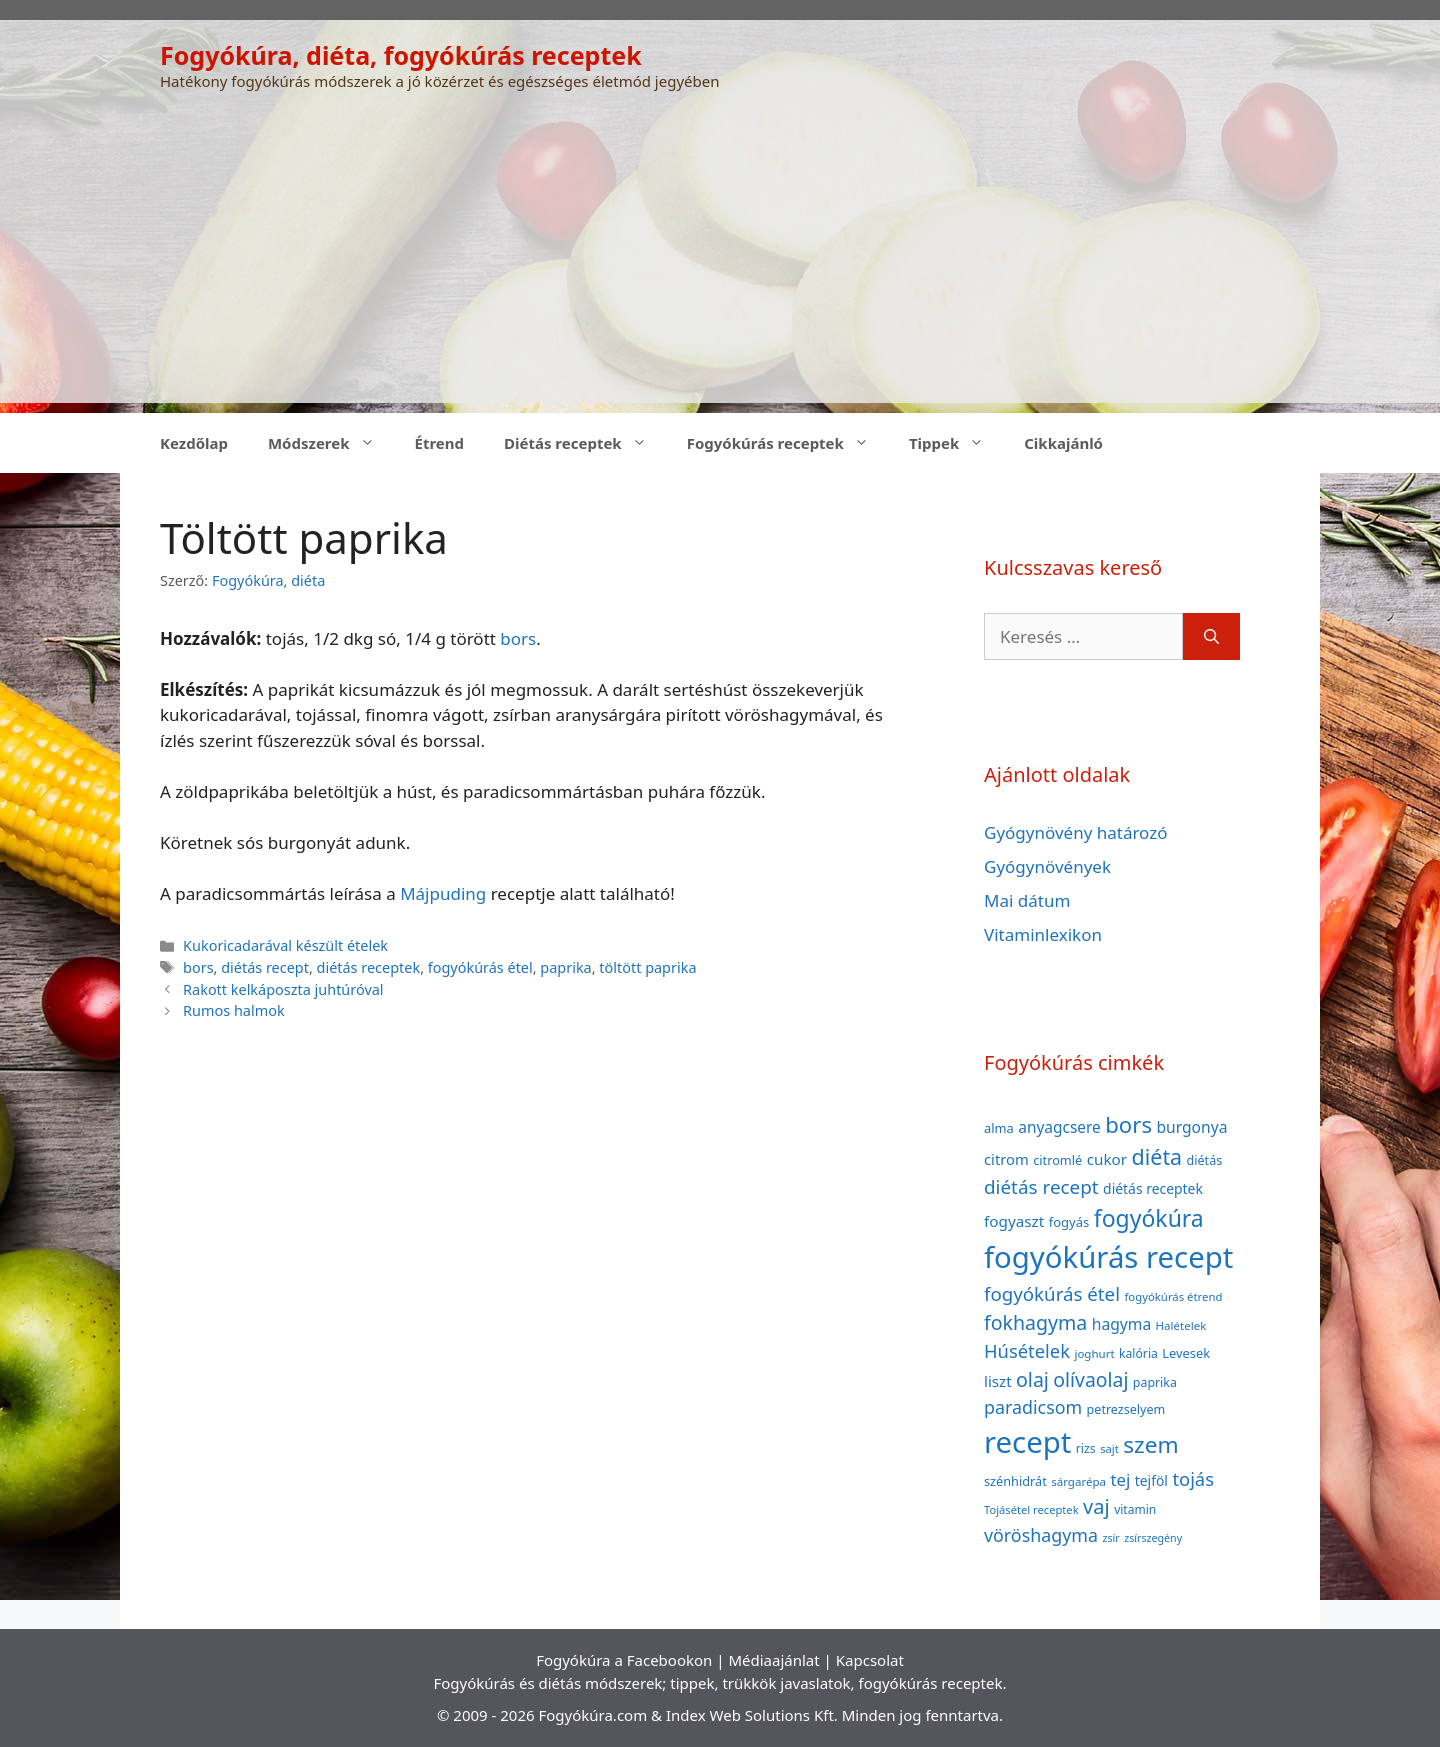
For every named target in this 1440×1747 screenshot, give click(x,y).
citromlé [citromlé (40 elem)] (1057, 1160)
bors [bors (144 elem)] (1128, 1124)
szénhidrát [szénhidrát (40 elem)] (1015, 1481)
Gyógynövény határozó (1076, 832)
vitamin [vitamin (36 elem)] (1135, 1509)
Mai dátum (1027, 900)
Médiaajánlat (773, 1660)
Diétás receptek (585, 443)
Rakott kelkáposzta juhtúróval (283, 989)
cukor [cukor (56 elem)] (1107, 1159)
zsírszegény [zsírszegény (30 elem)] (1153, 1538)
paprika (565, 967)
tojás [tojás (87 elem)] (1193, 1478)
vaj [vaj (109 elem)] (1096, 1506)
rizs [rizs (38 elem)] (1086, 1448)
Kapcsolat (870, 1660)
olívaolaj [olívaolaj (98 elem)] (1090, 1379)
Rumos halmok (234, 1010)
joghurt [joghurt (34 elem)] (1094, 1353)
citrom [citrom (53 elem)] (1006, 1159)
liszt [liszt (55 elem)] (998, 1381)
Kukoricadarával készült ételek (285, 945)
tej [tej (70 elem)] (1120, 1479)
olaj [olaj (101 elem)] (1032, 1379)
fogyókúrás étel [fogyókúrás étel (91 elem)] (1052, 1293)
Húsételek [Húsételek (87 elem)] (1027, 1350)
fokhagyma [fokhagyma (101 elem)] (1035, 1322)
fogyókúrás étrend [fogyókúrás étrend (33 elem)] (1173, 1296)
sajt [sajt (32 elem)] (1109, 1448)
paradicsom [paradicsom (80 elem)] (1033, 1407)
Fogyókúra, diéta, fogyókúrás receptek (401, 55)
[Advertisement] (720, 263)
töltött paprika (647, 967)
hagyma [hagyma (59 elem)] (1121, 1324)
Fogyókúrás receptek (788, 443)
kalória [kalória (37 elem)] (1138, 1353)
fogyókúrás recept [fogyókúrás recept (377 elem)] (1108, 1257)
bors (518, 638)
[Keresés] (1211, 637)
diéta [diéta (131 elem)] (1157, 1156)
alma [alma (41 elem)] (999, 1128)
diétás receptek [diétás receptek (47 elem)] (1153, 1188)
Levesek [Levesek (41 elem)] (1186, 1353)
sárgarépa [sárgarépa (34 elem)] (1078, 1481)
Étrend (440, 443)
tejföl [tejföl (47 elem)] (1151, 1480)
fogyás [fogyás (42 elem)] (1069, 1222)
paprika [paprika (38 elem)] (1155, 1382)
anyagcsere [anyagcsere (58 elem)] (1059, 1127)
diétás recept (265, 967)
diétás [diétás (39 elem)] (1205, 1160)
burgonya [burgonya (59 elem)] (1191, 1127)
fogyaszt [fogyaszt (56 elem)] (1014, 1221)
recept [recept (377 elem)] (1027, 1442)
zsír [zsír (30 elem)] (1110, 1538)
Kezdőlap (194, 443)
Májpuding (443, 893)
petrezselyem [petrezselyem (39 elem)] (1126, 1409)
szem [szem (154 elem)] (1150, 1444)
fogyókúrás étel (480, 967)
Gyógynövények (1047, 866)
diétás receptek (369, 967)
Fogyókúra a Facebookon (624, 1660)
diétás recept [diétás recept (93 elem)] (1041, 1187)
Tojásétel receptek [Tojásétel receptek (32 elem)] (1031, 1509)
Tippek (956, 443)
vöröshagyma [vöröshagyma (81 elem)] (1041, 1535)
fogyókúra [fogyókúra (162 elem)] (1149, 1218)
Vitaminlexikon (1043, 934)
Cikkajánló (1063, 443)
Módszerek (331, 443)
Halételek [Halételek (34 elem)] (1181, 1325)
